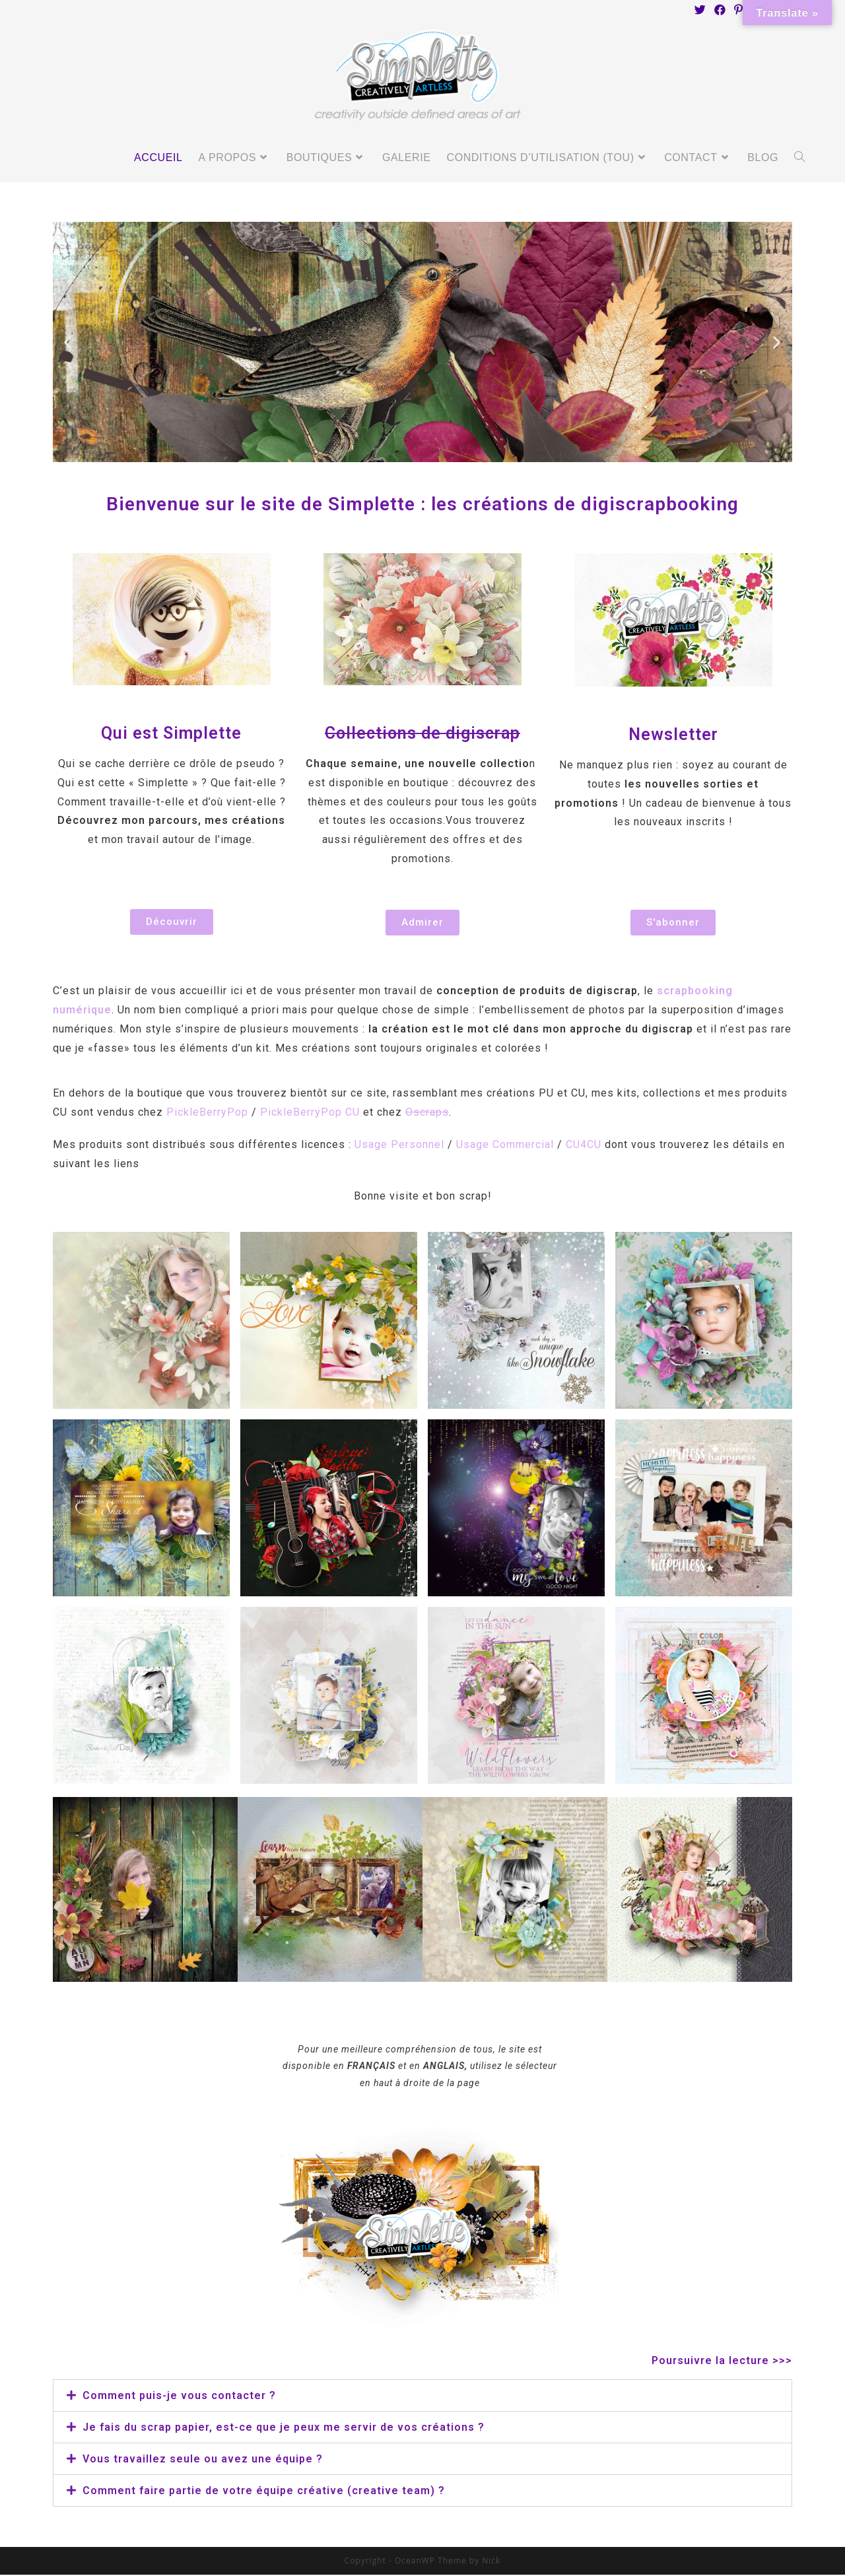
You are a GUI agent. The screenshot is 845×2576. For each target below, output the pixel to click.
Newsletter (673, 735)
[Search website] (799, 159)
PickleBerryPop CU (310, 1113)
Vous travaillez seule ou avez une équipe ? (203, 2460)
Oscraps (427, 1113)
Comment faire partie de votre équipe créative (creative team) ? (264, 2492)
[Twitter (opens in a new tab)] (700, 10)
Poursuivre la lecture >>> (722, 2362)
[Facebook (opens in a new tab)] (720, 10)
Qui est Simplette (171, 734)
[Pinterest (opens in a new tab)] (738, 10)
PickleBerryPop (207, 1113)
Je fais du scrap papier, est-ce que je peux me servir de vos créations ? (284, 2428)
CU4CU (583, 1145)
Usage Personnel (401, 1145)
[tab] (422, 2396)
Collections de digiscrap (422, 734)
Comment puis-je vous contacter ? (179, 2396)
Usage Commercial (505, 1145)
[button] (171, 923)
